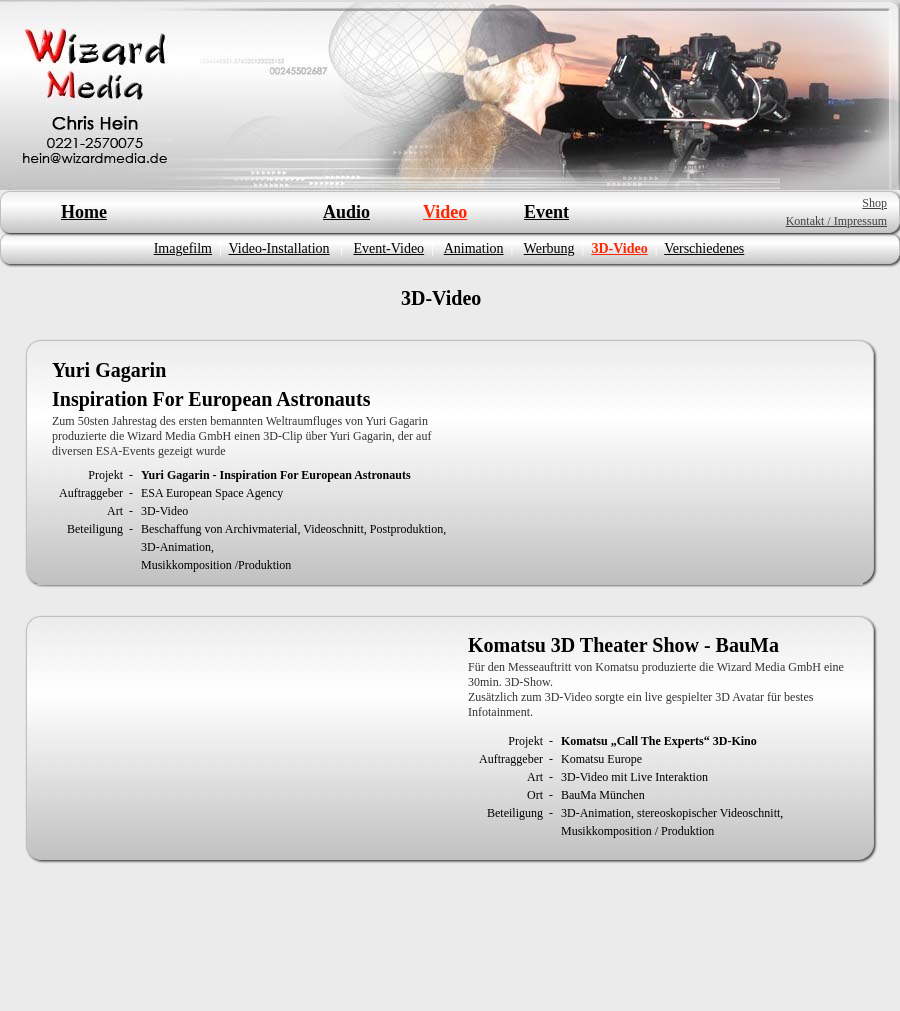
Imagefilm (183, 248)
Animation (474, 248)
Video (445, 212)
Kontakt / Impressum (836, 221)
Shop (874, 203)
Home (84, 212)
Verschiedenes (704, 248)
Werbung (549, 248)
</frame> (661, 462)
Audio (346, 212)
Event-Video (388, 248)
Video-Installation (279, 248)
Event (546, 212)
